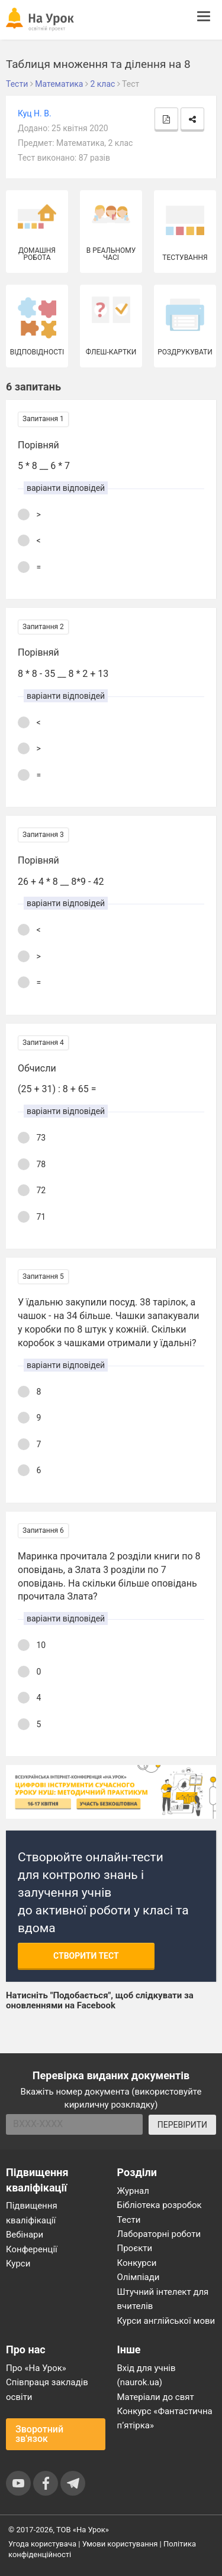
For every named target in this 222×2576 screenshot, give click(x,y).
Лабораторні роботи (159, 2234)
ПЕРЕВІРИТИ (182, 2124)
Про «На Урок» (36, 2368)
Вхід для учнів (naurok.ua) (146, 2375)
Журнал (133, 2191)
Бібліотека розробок (159, 2205)
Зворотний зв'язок (39, 2434)
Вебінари (24, 2234)
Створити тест (86, 1956)
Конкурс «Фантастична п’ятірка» (165, 2418)
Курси (18, 2263)
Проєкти (135, 2248)
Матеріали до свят (155, 2397)
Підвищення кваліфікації (31, 2212)
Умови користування (120, 2543)
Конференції (31, 2249)
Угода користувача (42, 2543)
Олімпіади (138, 2277)
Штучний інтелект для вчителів (163, 2299)
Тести (129, 2219)
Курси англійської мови (166, 2321)
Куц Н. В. (35, 113)
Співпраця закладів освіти (47, 2389)
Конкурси (137, 2263)
